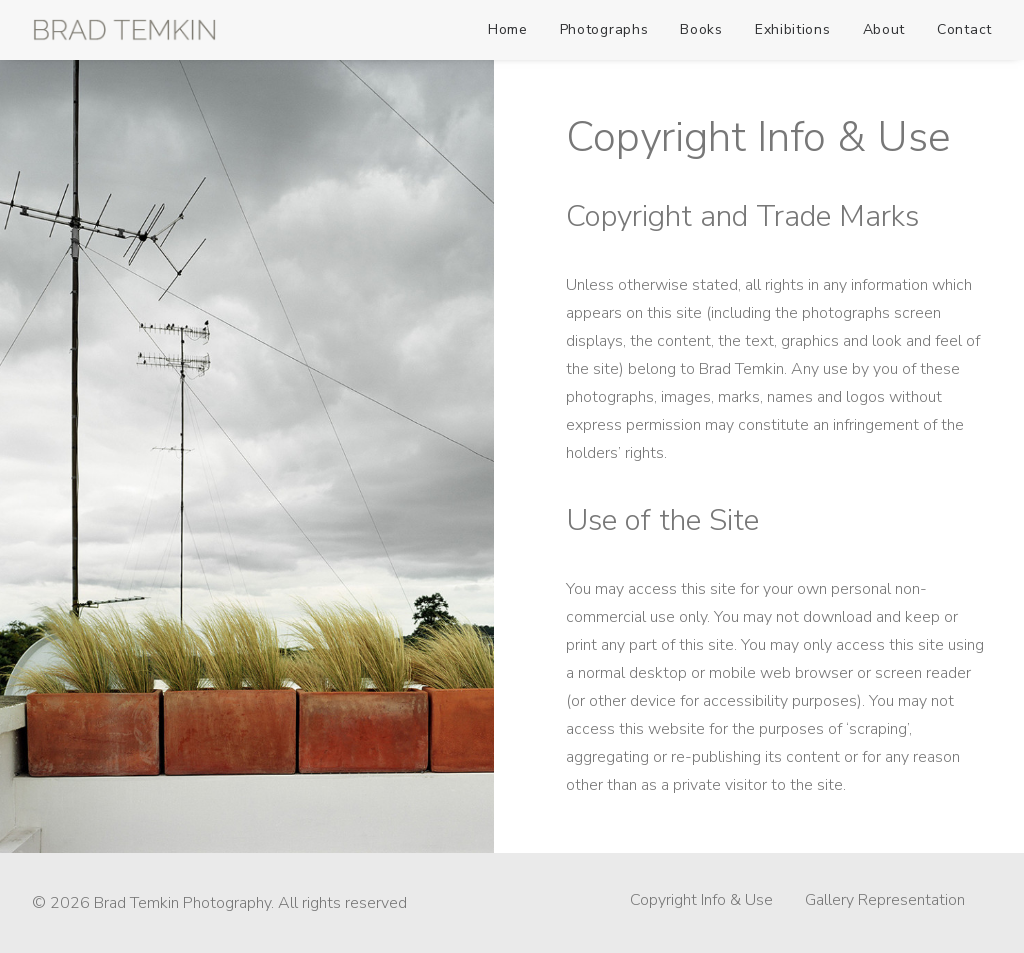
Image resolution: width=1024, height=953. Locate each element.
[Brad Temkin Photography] (124, 30)
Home (508, 29)
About (884, 29)
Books (701, 29)
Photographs (604, 29)
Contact (964, 29)
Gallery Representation (885, 900)
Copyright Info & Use (701, 900)
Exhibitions (793, 29)
